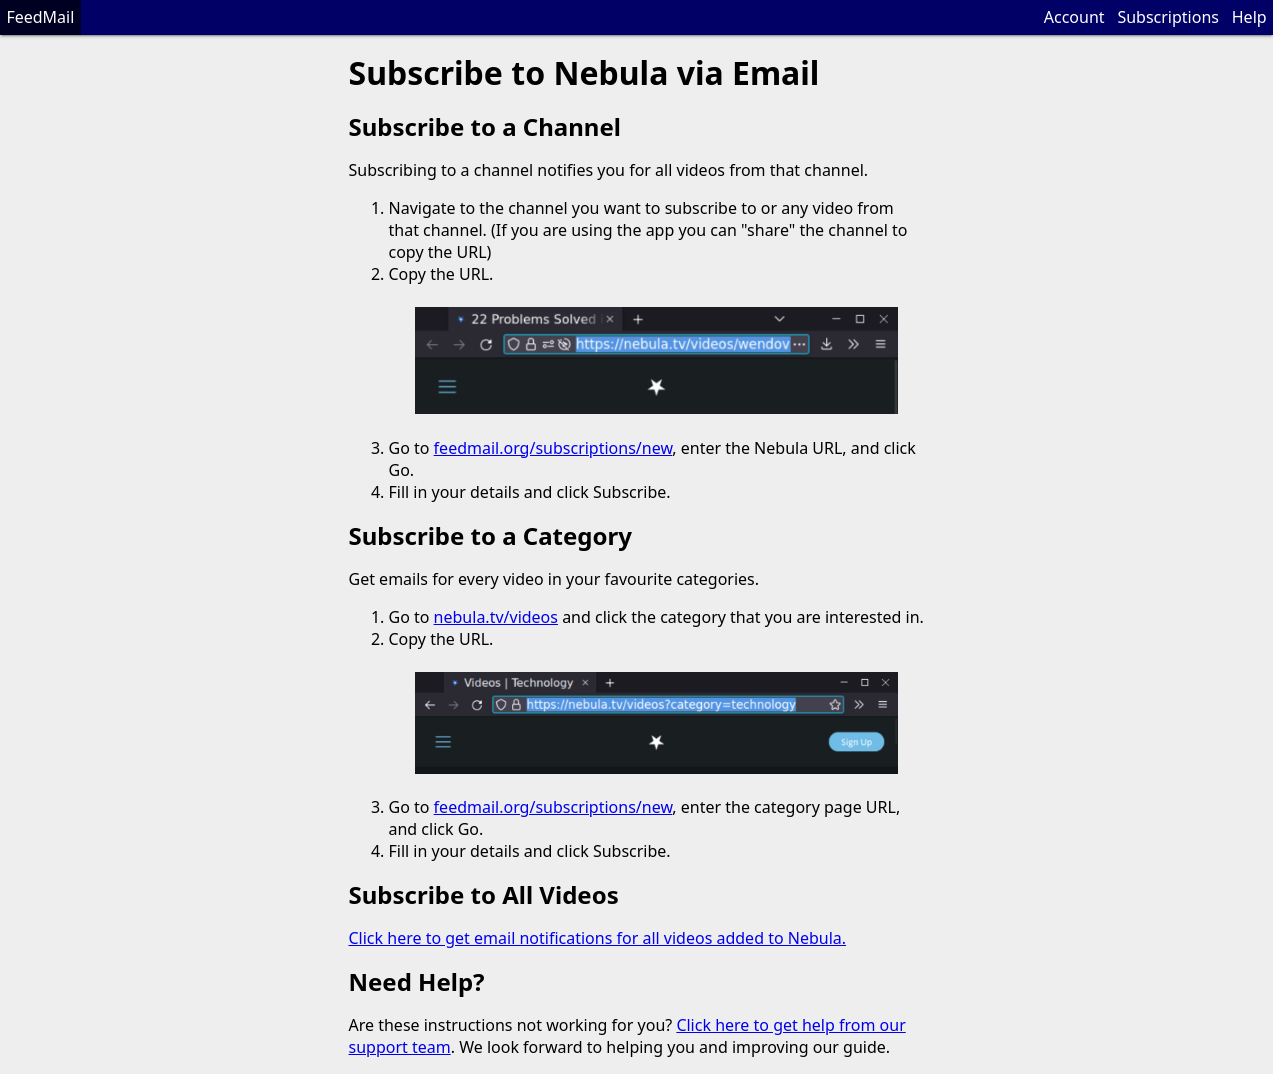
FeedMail (40, 17)
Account (1074, 17)
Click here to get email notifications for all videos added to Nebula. (598, 938)
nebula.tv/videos (496, 617)
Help (1249, 17)
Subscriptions (1168, 17)
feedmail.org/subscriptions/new (553, 448)
